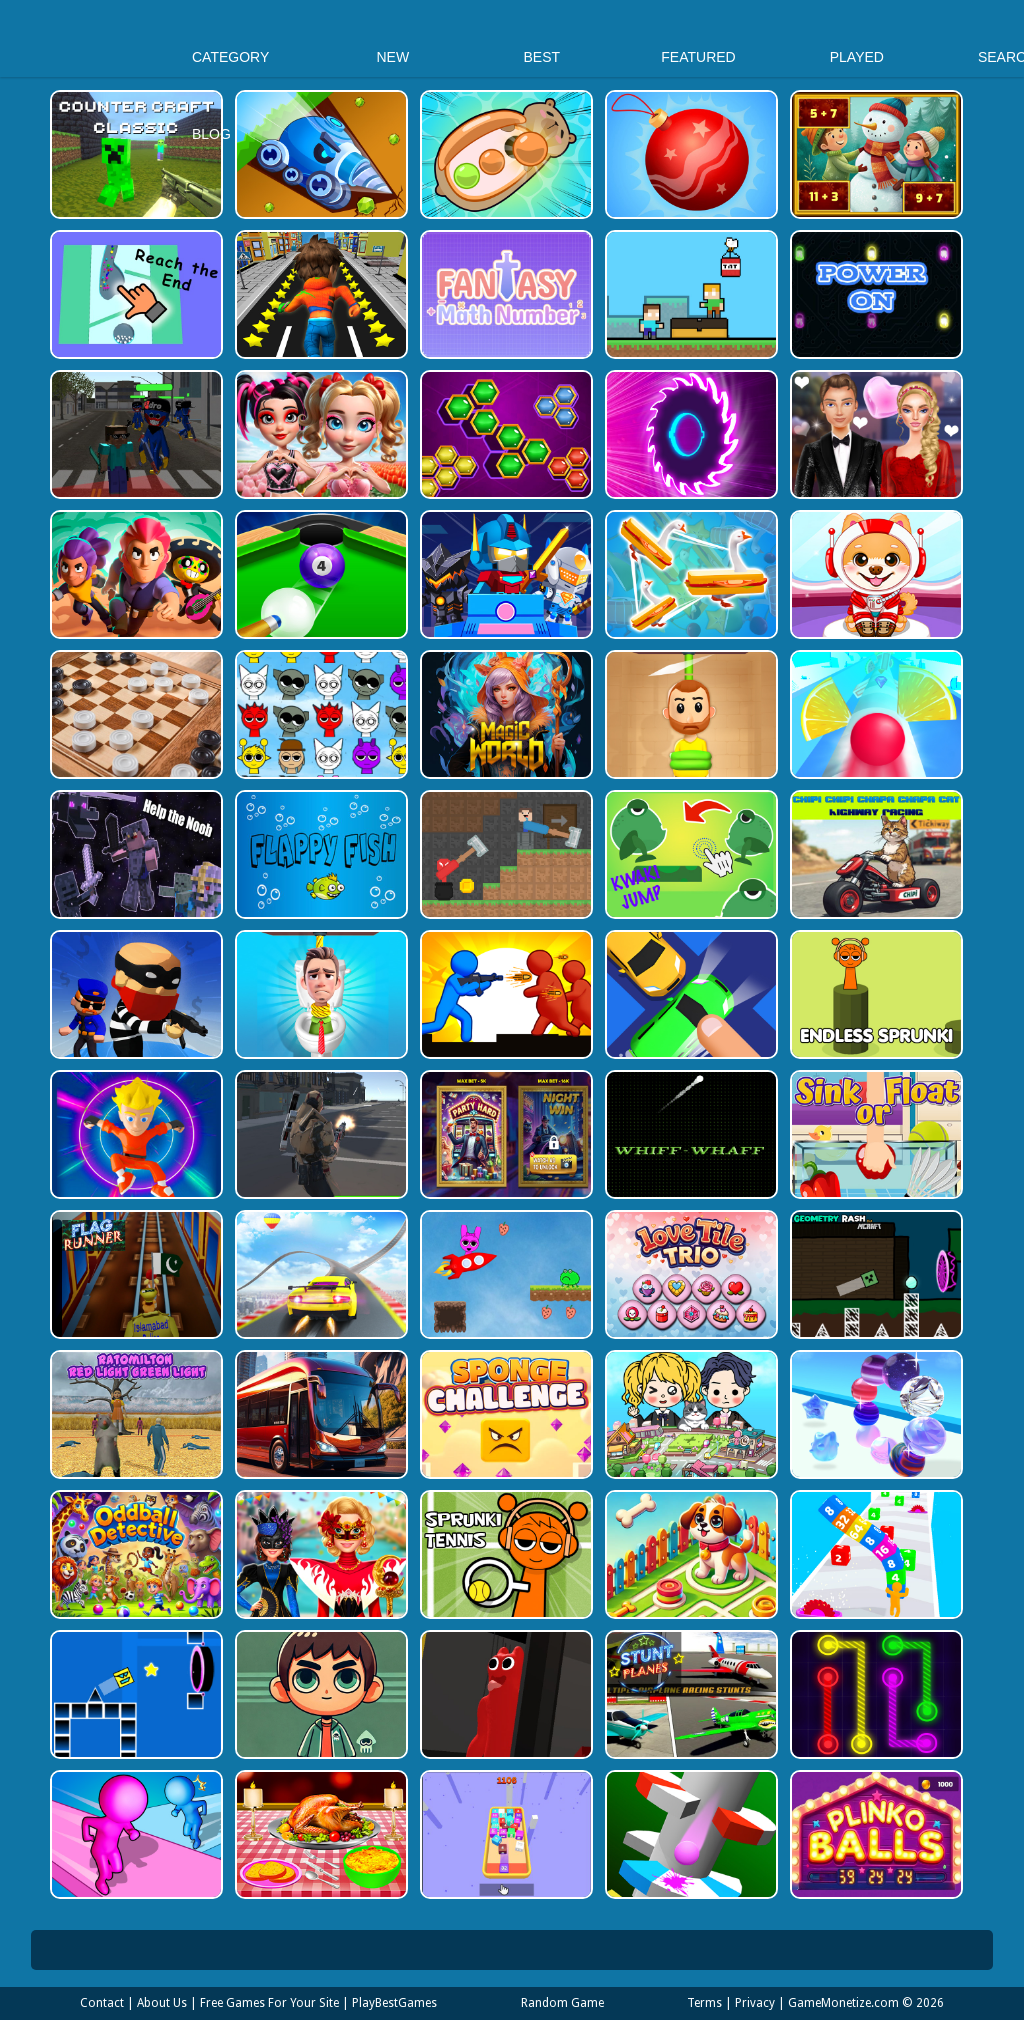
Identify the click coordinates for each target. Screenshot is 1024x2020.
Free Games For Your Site (269, 2003)
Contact (102, 2003)
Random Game (562, 2003)
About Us (162, 2003)
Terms (704, 2003)
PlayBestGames (394, 2003)
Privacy (755, 2003)
